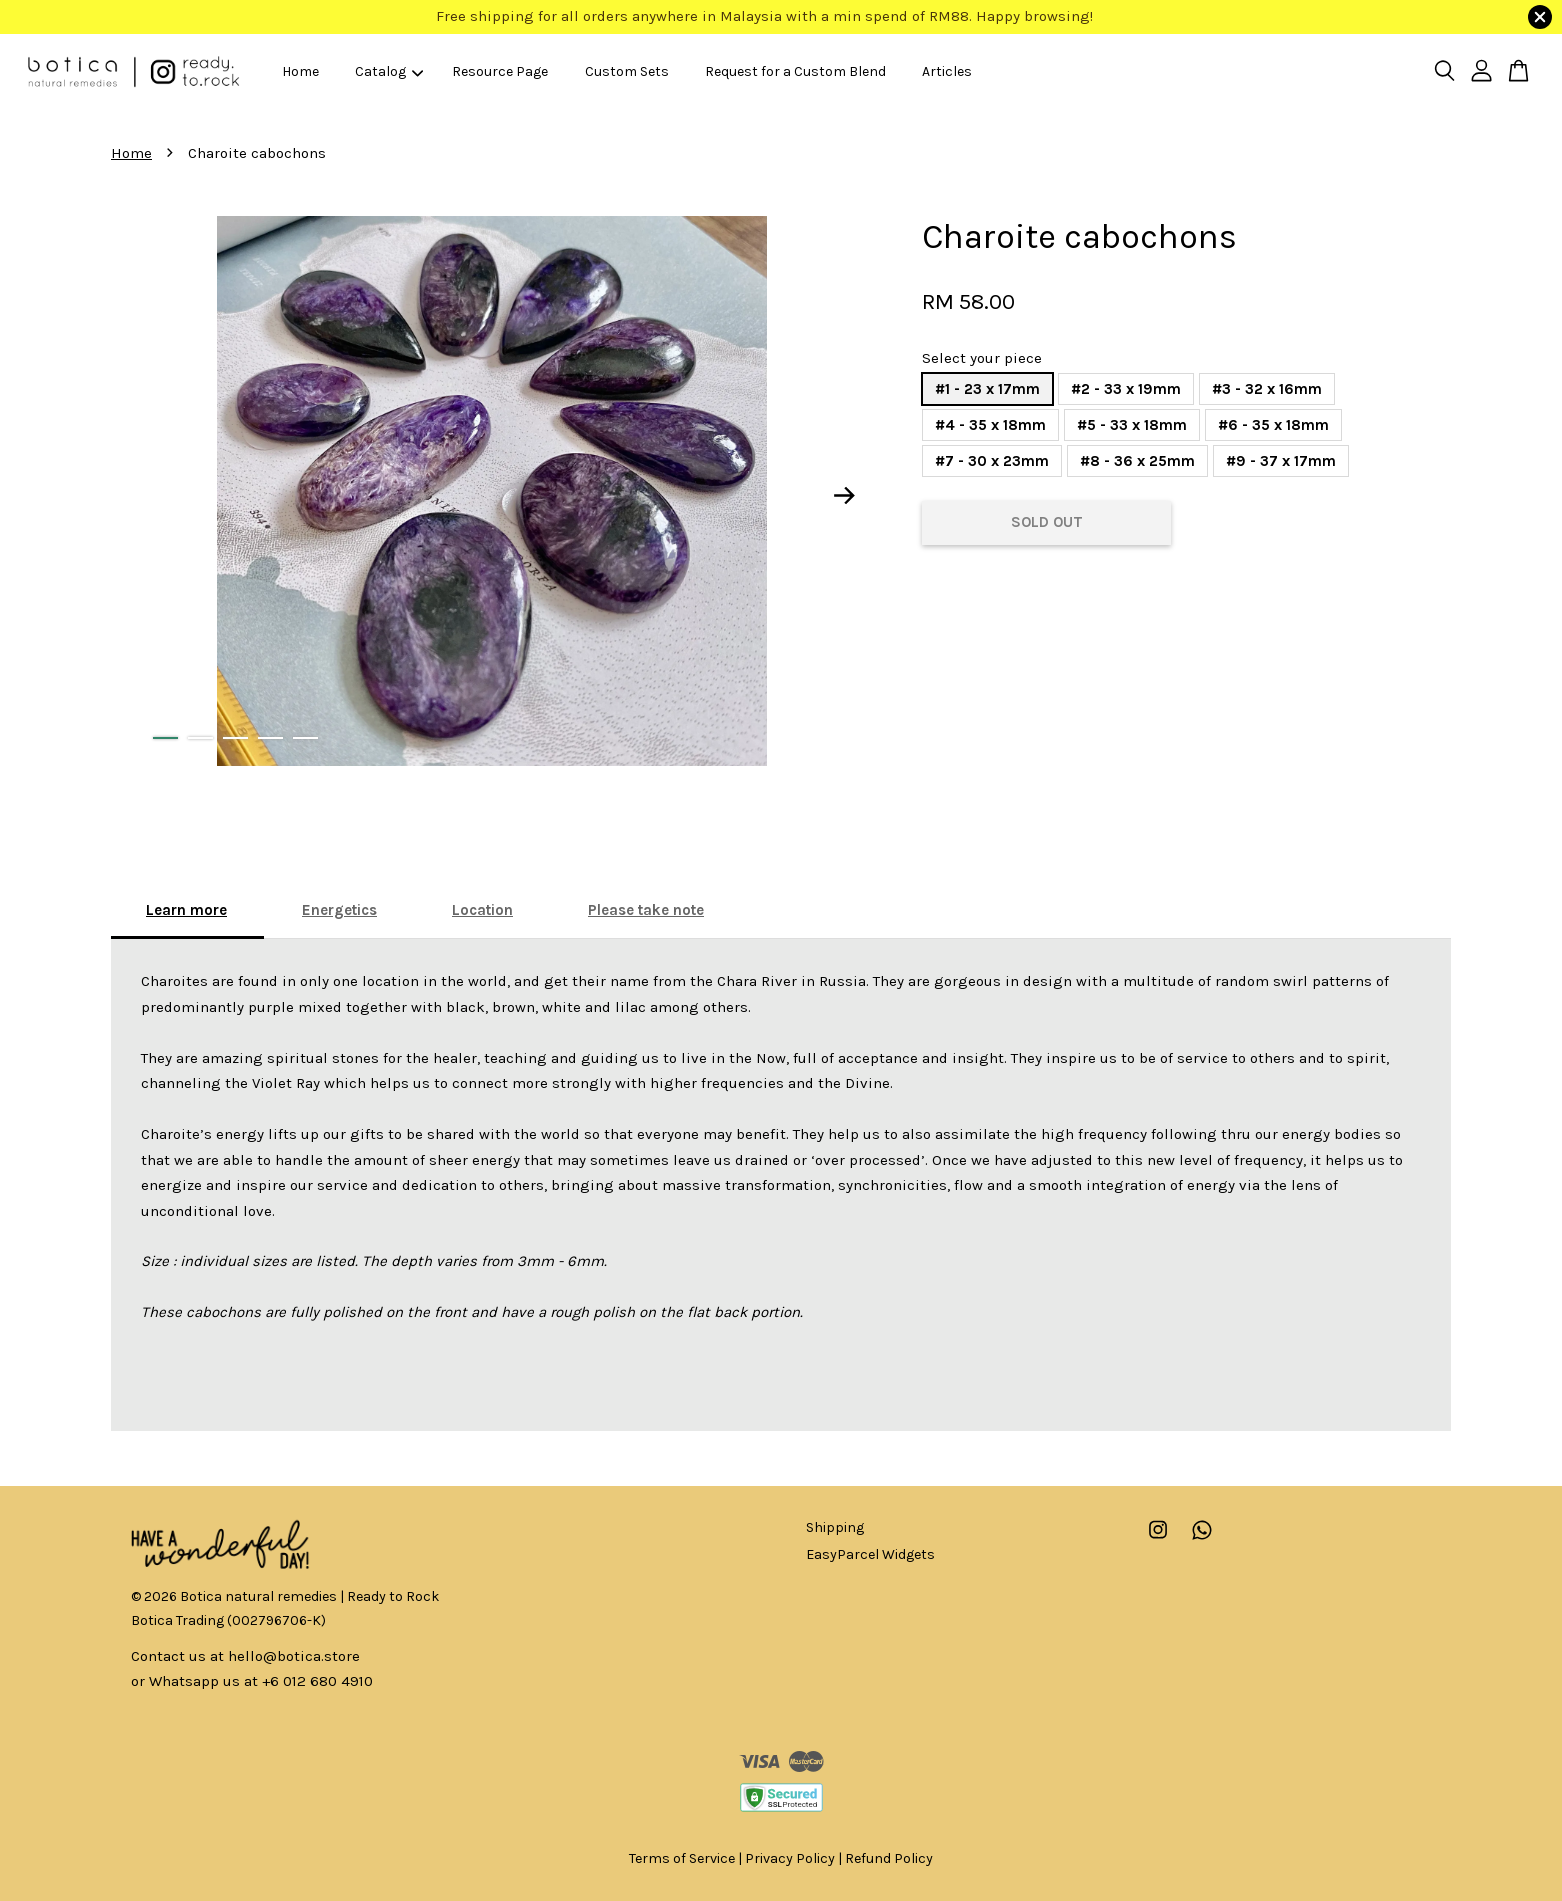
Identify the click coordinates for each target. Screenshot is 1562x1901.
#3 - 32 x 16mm (1267, 389)
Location (482, 910)
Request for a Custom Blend (795, 71)
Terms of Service (682, 1858)
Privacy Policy (790, 1858)
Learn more (186, 910)
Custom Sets (627, 71)
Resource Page (500, 71)
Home (300, 71)
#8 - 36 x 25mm (1137, 461)
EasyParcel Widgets (870, 1554)
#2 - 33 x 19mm (1126, 389)
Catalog (389, 71)
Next (845, 495)
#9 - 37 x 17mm (1281, 461)
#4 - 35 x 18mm (990, 425)
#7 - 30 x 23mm (992, 461)
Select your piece (982, 358)
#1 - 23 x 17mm (987, 389)
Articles (947, 71)
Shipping (835, 1527)
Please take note (646, 910)
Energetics (339, 910)
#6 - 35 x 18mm (1273, 425)
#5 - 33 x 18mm (1132, 425)
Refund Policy (889, 1858)
